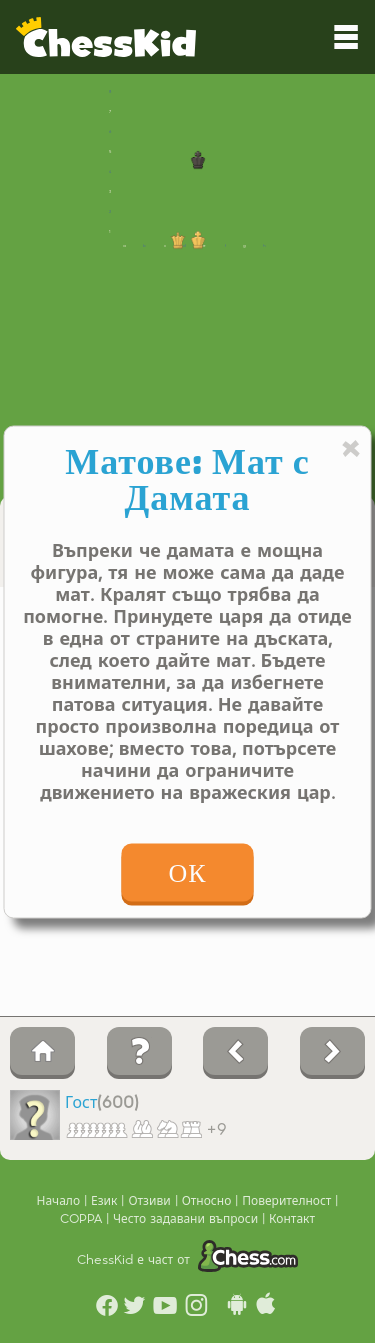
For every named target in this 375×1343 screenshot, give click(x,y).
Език (106, 1201)
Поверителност (288, 1201)
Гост (81, 1103)
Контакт (292, 1219)
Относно (209, 1201)
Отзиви (151, 1201)
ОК (187, 872)
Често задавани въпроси (187, 1219)
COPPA (83, 1219)
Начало (61, 1201)
